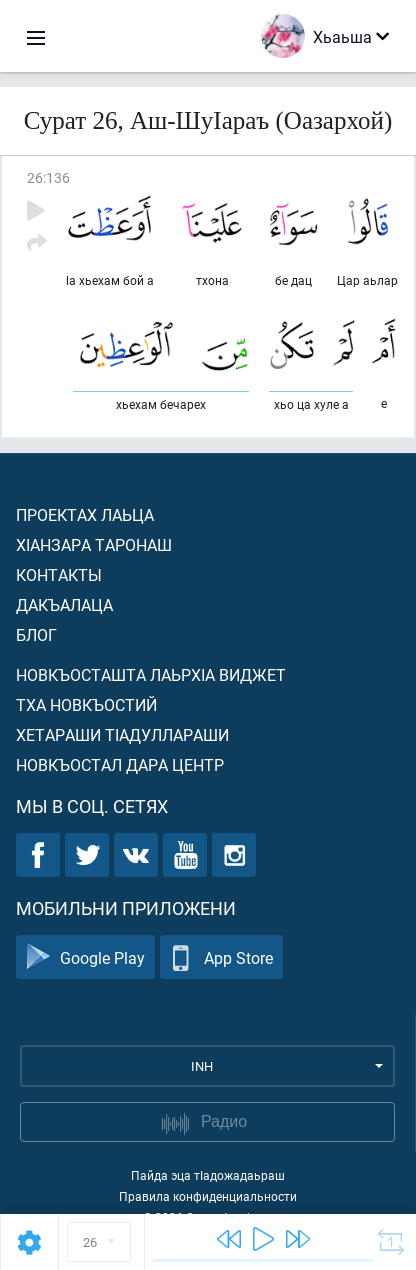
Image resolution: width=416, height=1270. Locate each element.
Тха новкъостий (86, 704)
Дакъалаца (64, 604)
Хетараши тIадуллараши (122, 734)
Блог (36, 634)
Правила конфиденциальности (208, 1196)
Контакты (59, 574)
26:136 (48, 177)
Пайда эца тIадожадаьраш (208, 1175)
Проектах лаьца (85, 514)
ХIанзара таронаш (94, 544)
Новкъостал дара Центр (120, 764)
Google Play (85, 957)
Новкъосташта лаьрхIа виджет (151, 674)
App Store (221, 957)
